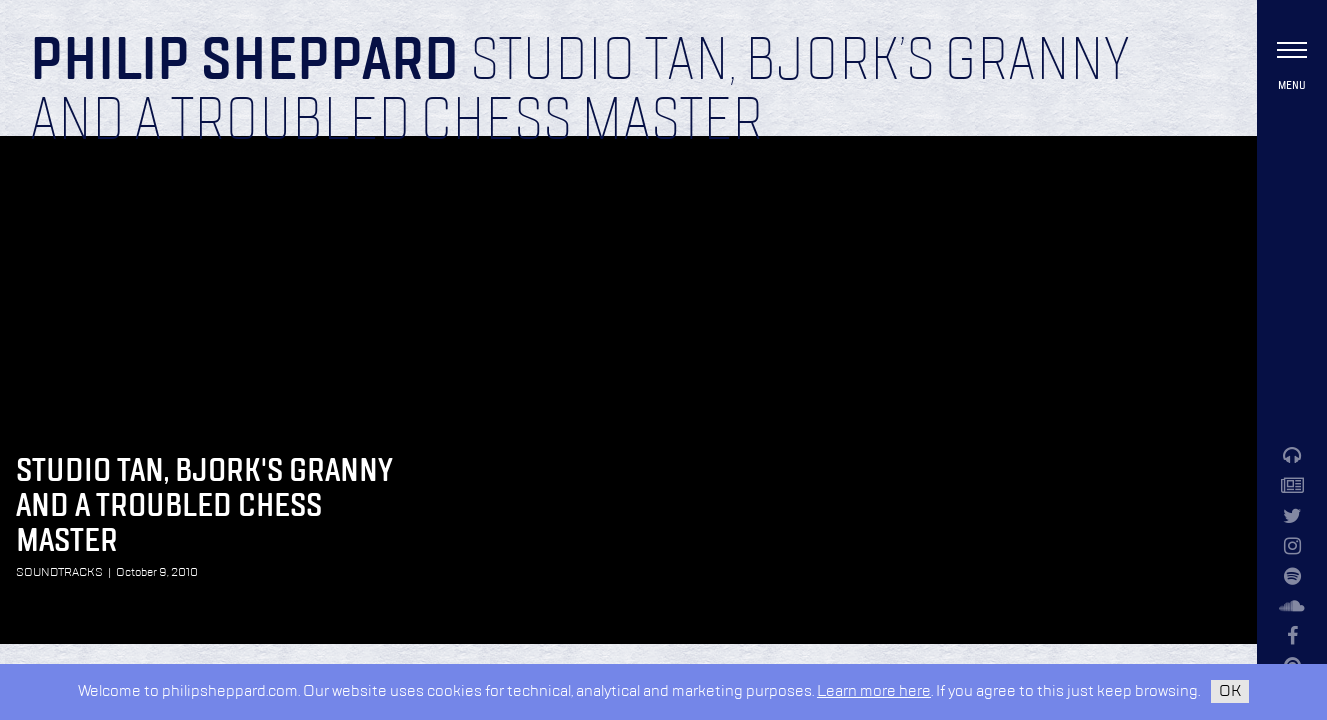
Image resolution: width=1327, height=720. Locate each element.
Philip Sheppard (244, 62)
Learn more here (874, 691)
